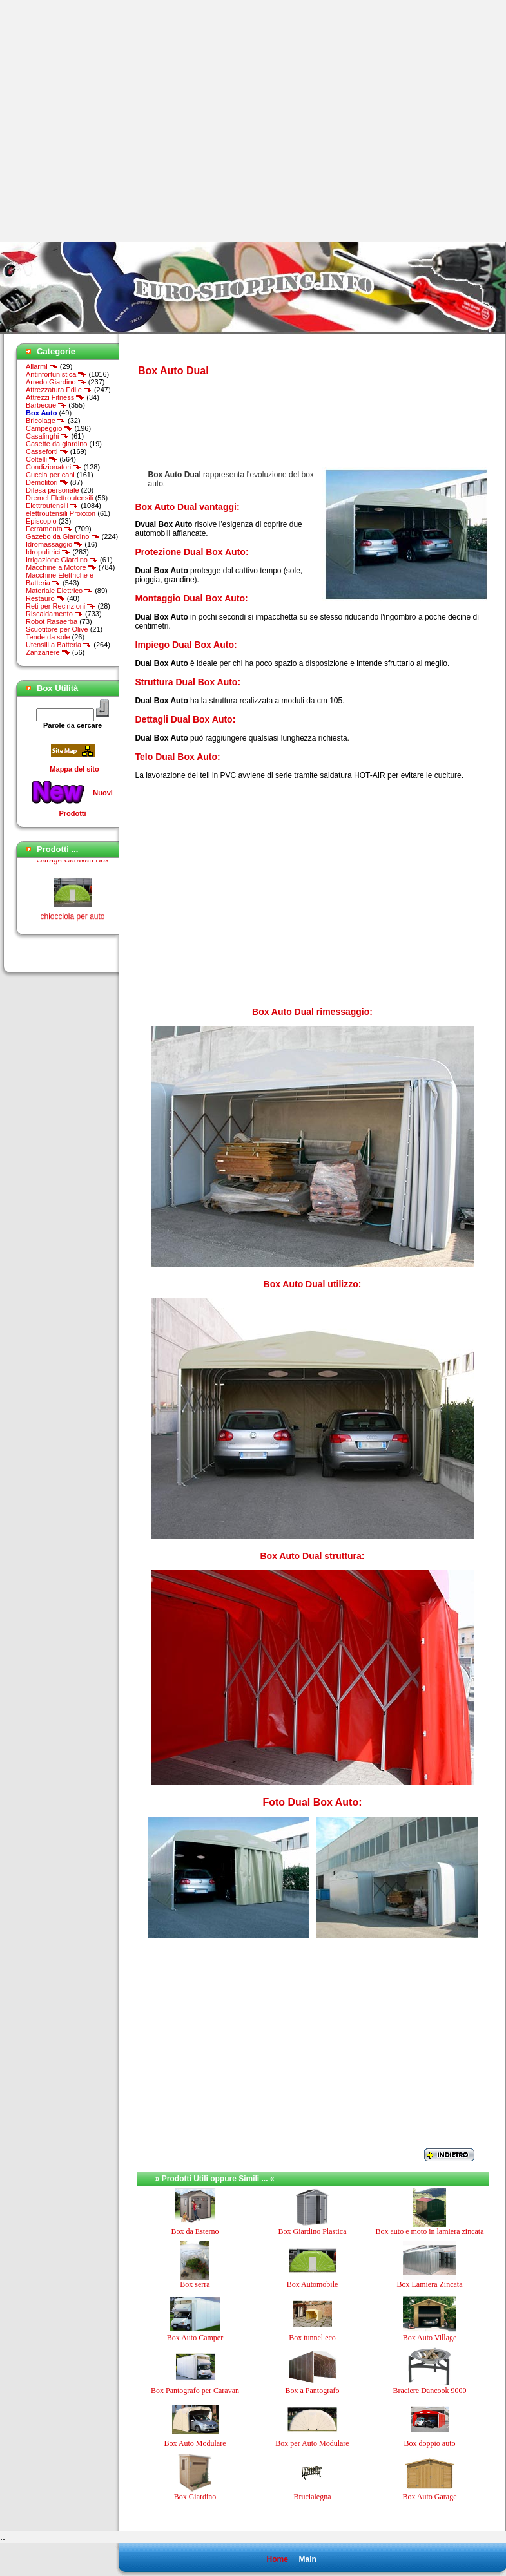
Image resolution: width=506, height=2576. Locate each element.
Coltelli (41, 459)
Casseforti (47, 451)
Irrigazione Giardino (62, 560)
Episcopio (41, 521)
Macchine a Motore (61, 567)
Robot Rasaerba (51, 621)
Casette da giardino (56, 444)
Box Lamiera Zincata (430, 2284)
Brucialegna (312, 2496)
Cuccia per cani (50, 474)
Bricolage (46, 420)
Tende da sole (48, 637)
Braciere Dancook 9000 (430, 2390)
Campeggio (49, 428)
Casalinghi (47, 436)
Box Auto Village (430, 2337)
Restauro (45, 598)
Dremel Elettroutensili (59, 498)
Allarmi (42, 366)
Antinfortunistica (56, 374)
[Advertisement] (121, 121)
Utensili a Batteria (59, 645)
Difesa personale (52, 490)
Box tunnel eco (312, 2337)
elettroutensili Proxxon (60, 513)
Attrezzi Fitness (55, 397)
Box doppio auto (430, 2443)
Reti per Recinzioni (60, 606)
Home (276, 2559)
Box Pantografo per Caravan (195, 2390)
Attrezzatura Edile (59, 389)
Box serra (194, 2284)
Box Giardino (195, 2496)
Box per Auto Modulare (312, 2443)
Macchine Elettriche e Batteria (59, 579)
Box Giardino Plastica (312, 2231)
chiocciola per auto (72, 920)
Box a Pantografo (313, 2390)
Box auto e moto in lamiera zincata (430, 2231)
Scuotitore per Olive (57, 629)
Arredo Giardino (56, 382)
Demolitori (47, 482)
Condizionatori (53, 467)
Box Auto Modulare (195, 2443)
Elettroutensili (52, 505)
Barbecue (46, 405)
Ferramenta (49, 529)
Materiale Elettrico (59, 590)
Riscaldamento (54, 614)
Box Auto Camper (195, 2337)
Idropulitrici (48, 552)
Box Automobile (312, 2284)
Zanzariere (48, 652)
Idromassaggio (54, 544)
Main (307, 2559)
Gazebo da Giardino (63, 536)
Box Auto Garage (430, 2496)
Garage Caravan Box (72, 864)
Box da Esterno (195, 2231)
